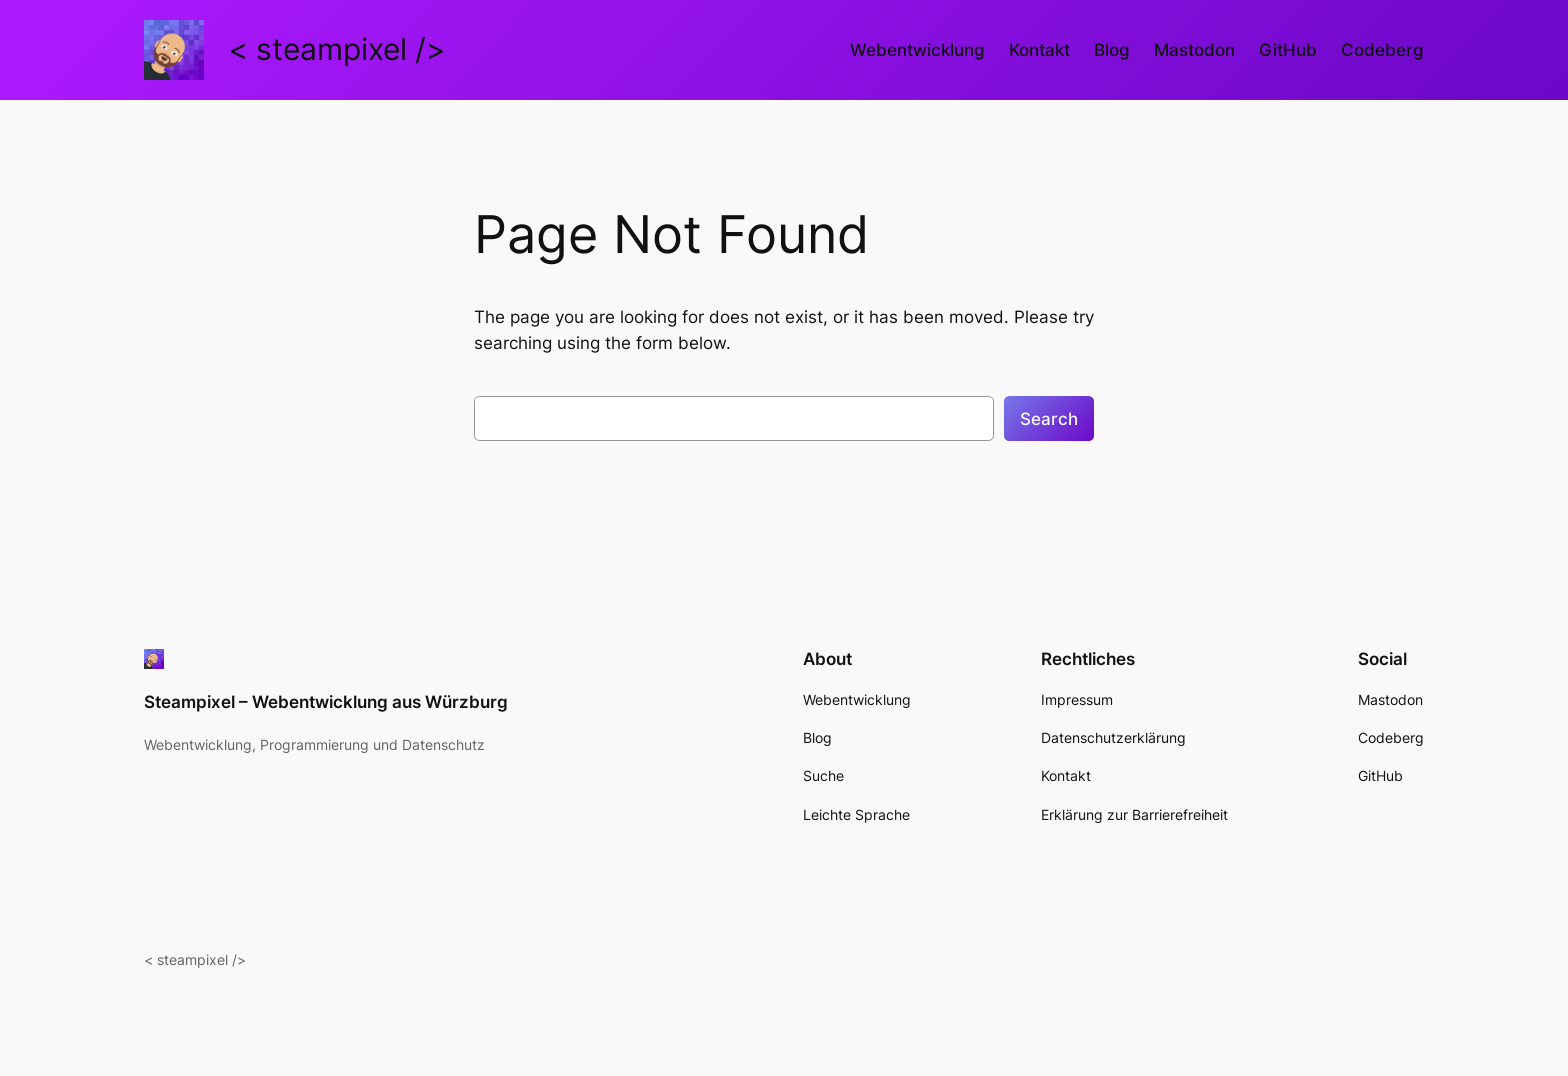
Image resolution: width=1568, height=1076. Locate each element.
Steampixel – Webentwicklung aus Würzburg (326, 702)
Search (1049, 419)
